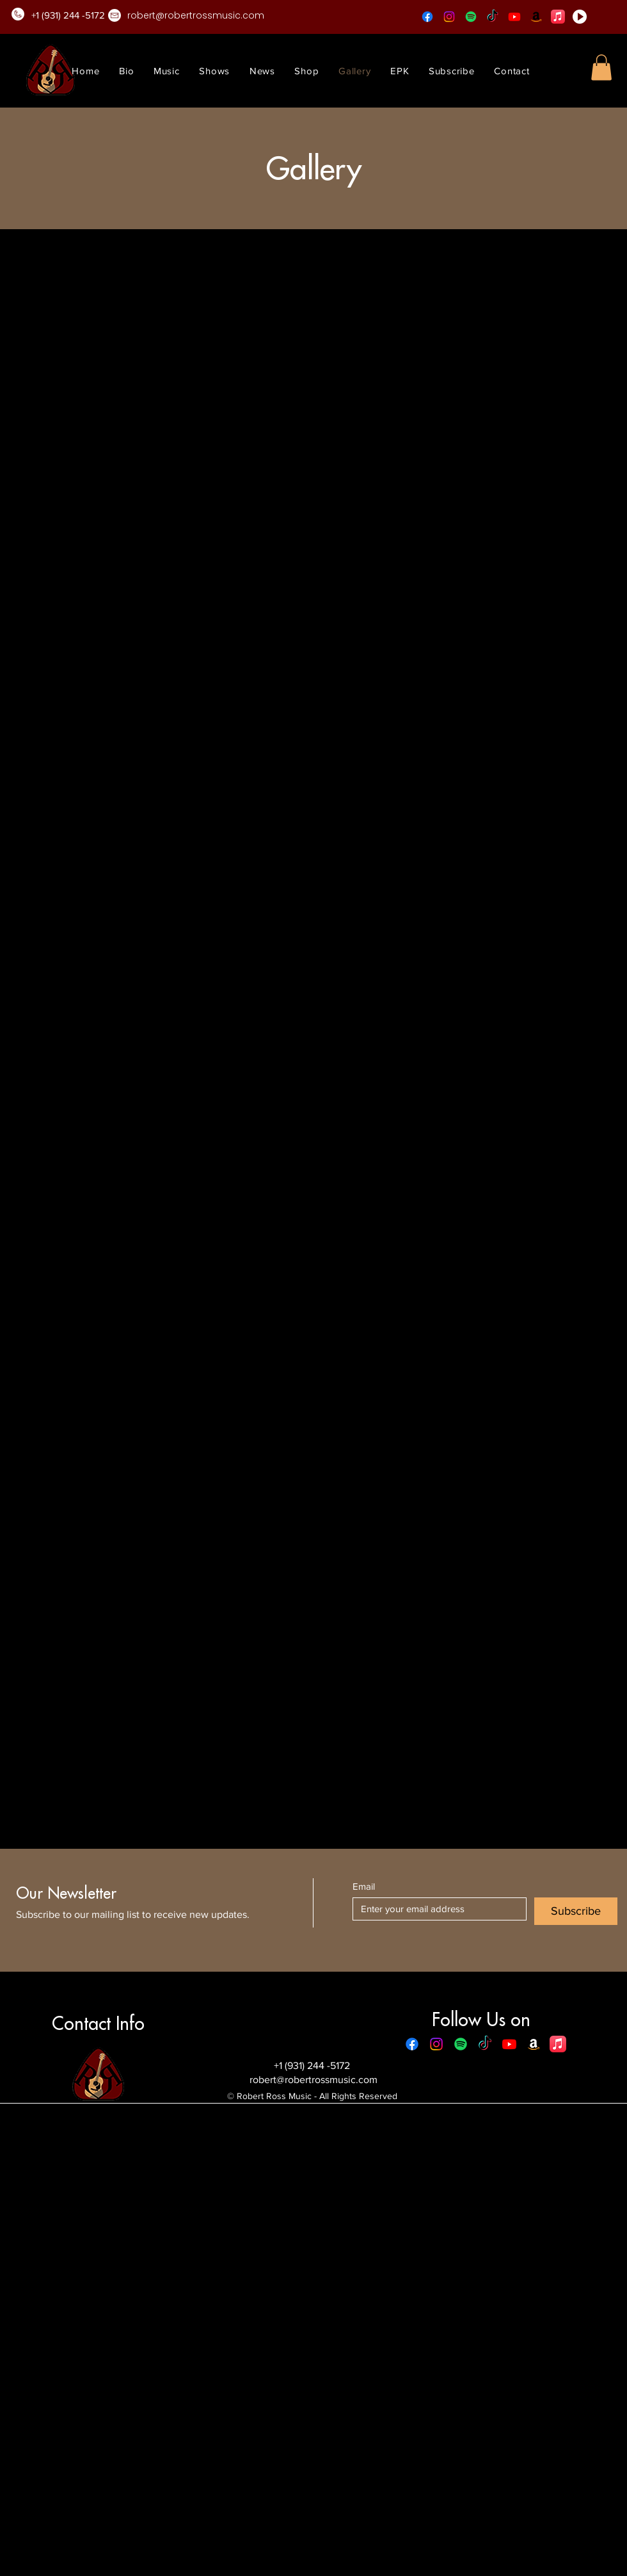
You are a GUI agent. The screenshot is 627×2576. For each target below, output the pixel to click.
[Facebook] (427, 17)
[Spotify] (471, 17)
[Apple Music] (558, 17)
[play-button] (580, 17)
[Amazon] (536, 17)
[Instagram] (449, 17)
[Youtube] (514, 17)
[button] (601, 67)
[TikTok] (493, 17)
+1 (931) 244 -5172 (313, 2065)
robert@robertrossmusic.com (313, 2079)
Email (364, 1886)
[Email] (435, 1909)
